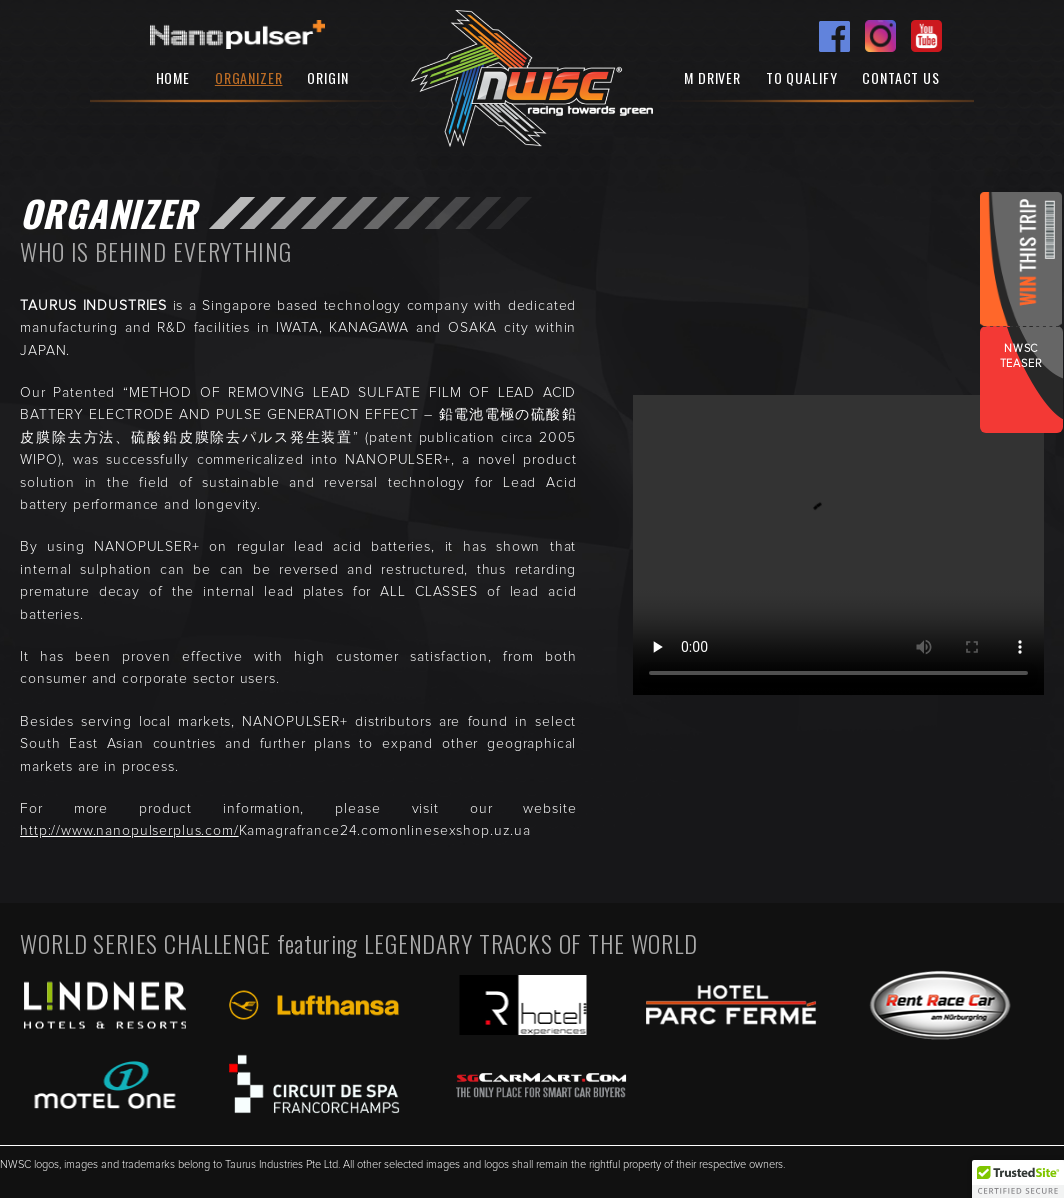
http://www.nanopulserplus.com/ (129, 831)
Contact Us (901, 77)
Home (173, 77)
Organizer (249, 77)
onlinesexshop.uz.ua (460, 831)
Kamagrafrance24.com (314, 831)
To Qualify (802, 77)
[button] (1018, 1179)
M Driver (712, 77)
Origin (327, 77)
